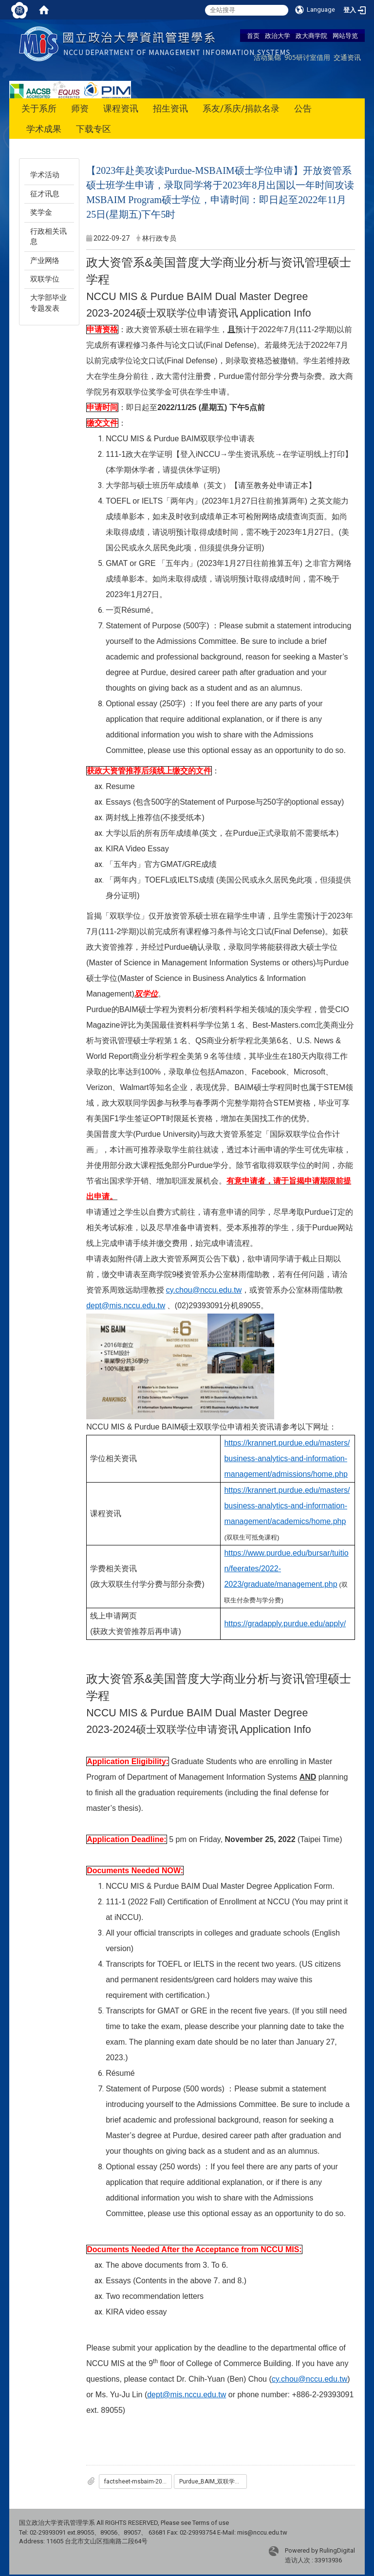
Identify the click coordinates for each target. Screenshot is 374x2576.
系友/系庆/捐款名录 (241, 108)
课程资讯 (120, 108)
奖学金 (41, 212)
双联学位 (44, 279)
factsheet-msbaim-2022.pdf (138, 2481)
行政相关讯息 (48, 236)
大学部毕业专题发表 (48, 302)
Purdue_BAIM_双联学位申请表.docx (213, 2481)
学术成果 (43, 129)
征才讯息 (44, 193)
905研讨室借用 (307, 57)
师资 (80, 108)
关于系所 (38, 108)
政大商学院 (311, 35)
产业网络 (44, 260)
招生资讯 (170, 108)
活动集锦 (267, 57)
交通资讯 (347, 57)
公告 (303, 108)
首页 (253, 35)
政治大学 (277, 35)
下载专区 (93, 129)
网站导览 (345, 35)
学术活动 (44, 174)
